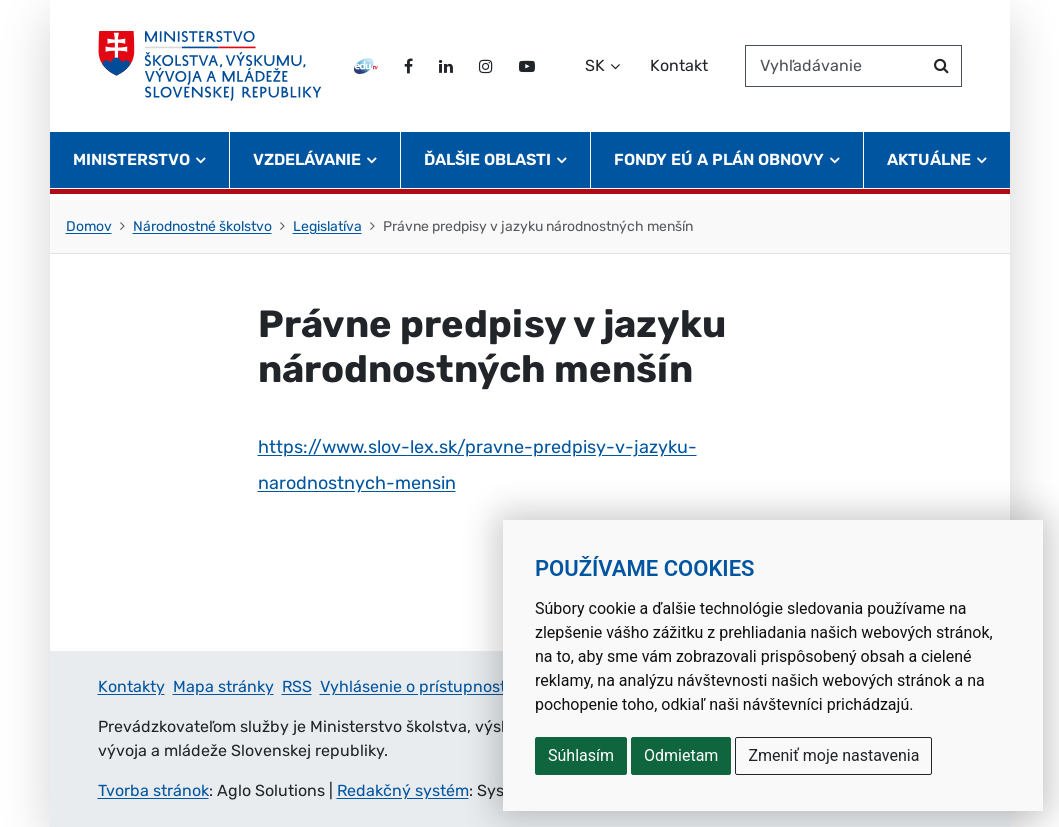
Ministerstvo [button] (131, 165)
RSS (297, 686)
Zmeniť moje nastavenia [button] (833, 755)
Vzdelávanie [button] (307, 165)
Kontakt (679, 68)
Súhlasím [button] (581, 755)
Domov (89, 226)
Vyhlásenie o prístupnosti (415, 686)
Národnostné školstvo (202, 226)
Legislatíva (327, 226)
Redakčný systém (403, 790)
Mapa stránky (223, 686)
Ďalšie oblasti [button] (487, 165)
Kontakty (131, 686)
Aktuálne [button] (929, 165)
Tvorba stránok (153, 790)
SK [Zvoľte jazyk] (595, 68)
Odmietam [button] (681, 755)
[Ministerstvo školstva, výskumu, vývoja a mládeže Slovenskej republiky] (212, 69)
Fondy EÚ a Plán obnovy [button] (719, 165)
